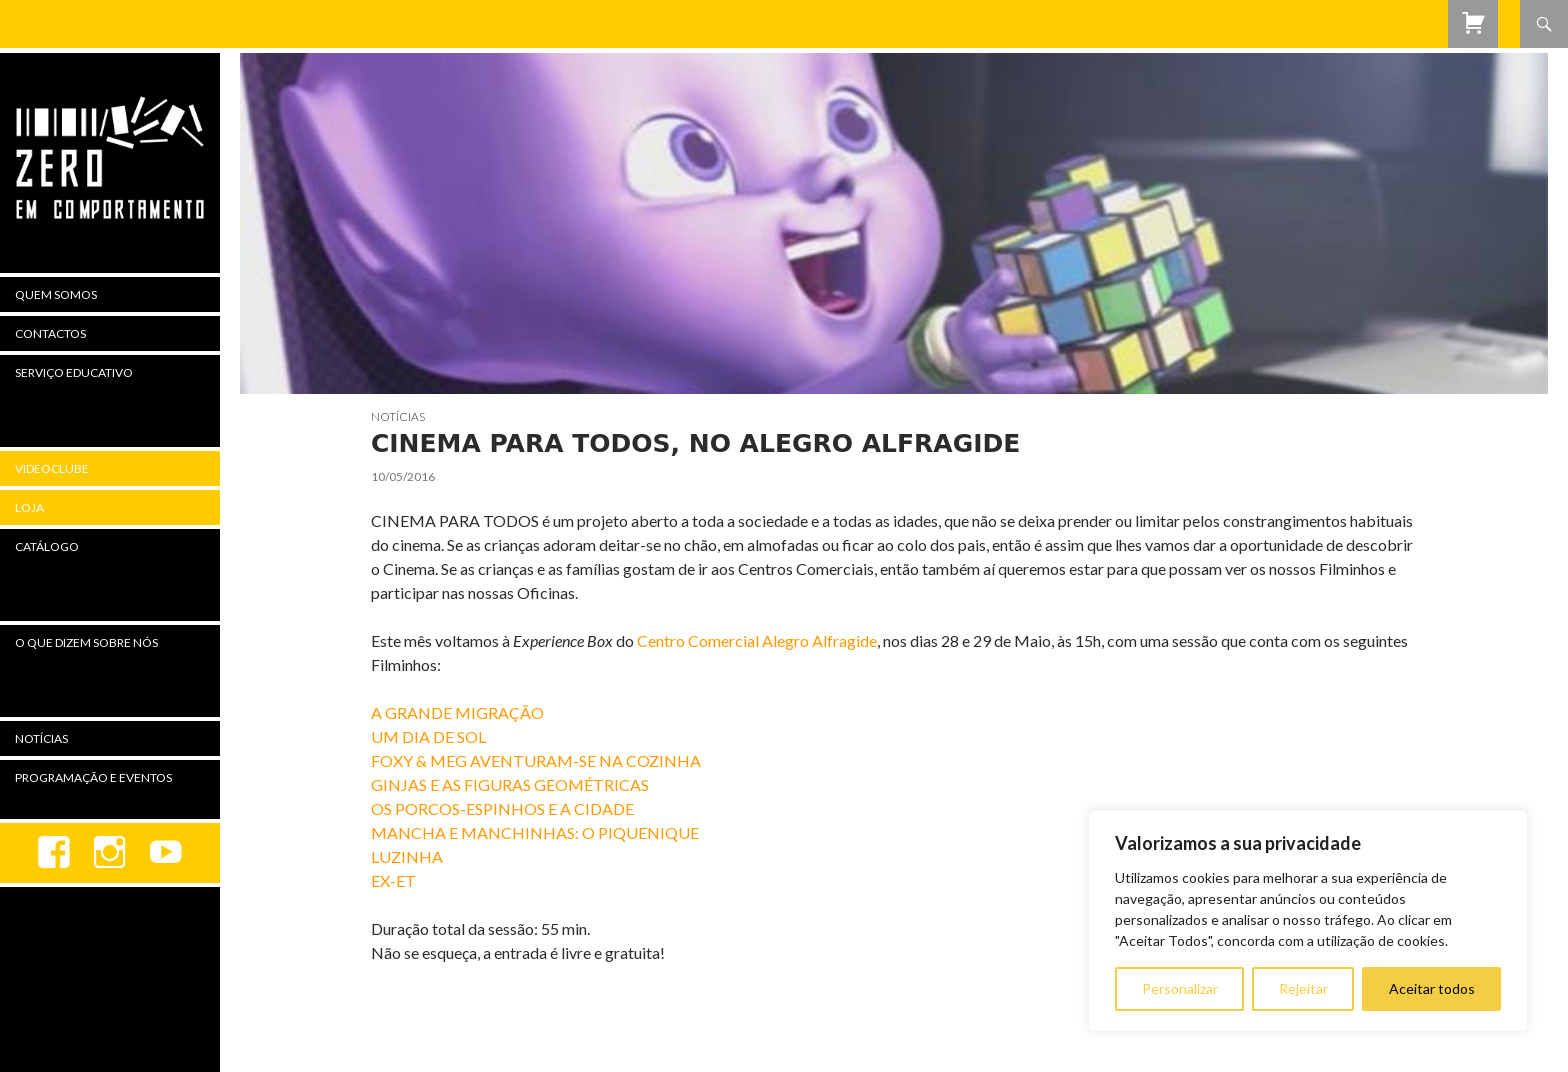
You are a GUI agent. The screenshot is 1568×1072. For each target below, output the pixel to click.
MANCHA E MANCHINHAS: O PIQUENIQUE (535, 832)
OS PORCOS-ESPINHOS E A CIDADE (502, 808)
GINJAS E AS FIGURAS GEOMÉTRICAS (510, 784)
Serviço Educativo (74, 372)
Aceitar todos (1432, 988)
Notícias (398, 416)
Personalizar (1180, 988)
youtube (166, 853)
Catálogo (47, 546)
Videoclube (52, 468)
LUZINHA (407, 856)
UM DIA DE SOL (428, 736)
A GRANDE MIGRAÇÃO (457, 712)
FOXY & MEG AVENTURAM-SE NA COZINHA (536, 760)
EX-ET (393, 880)
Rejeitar (1303, 988)
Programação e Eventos (93, 777)
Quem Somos (56, 294)
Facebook (54, 853)
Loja (29, 507)
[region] (1308, 921)
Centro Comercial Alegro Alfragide (755, 640)
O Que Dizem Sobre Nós (86, 642)
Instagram (110, 853)
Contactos (50, 333)
